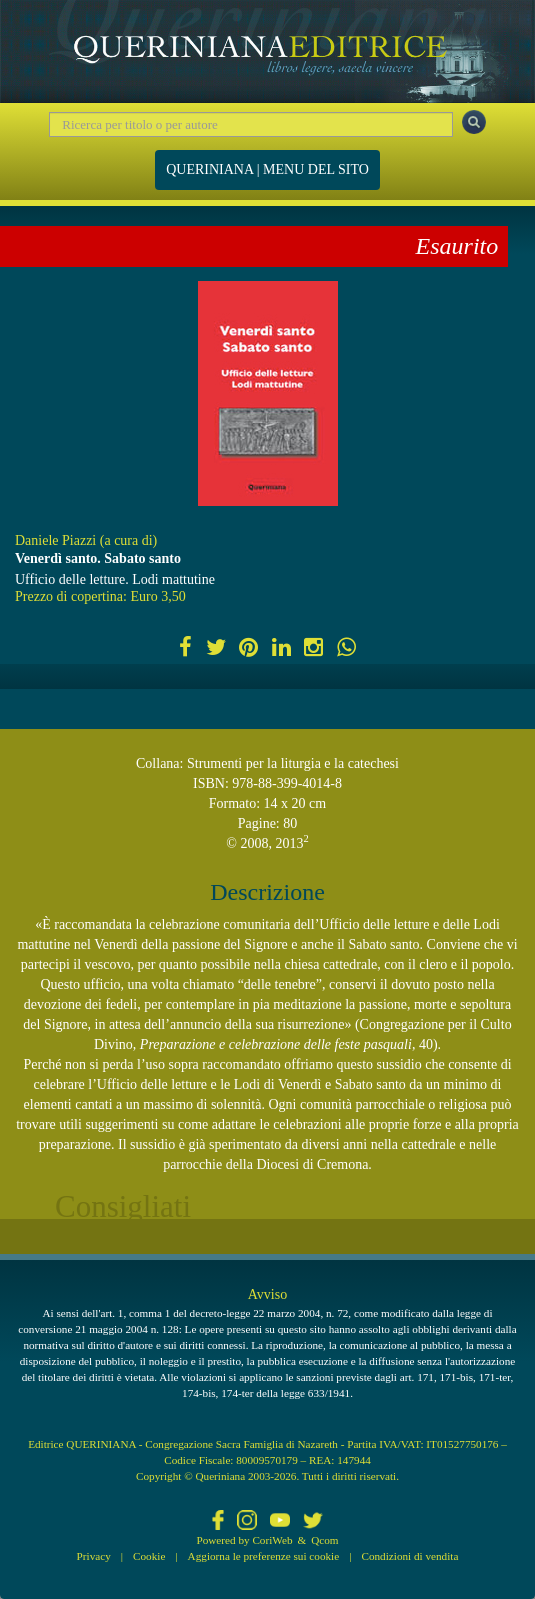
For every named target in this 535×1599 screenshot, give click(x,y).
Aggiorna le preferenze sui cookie (264, 1556)
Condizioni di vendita (409, 1556)
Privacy (94, 1556)
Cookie (149, 1556)
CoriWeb (272, 1540)
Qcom (324, 1540)
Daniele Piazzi (55, 540)
